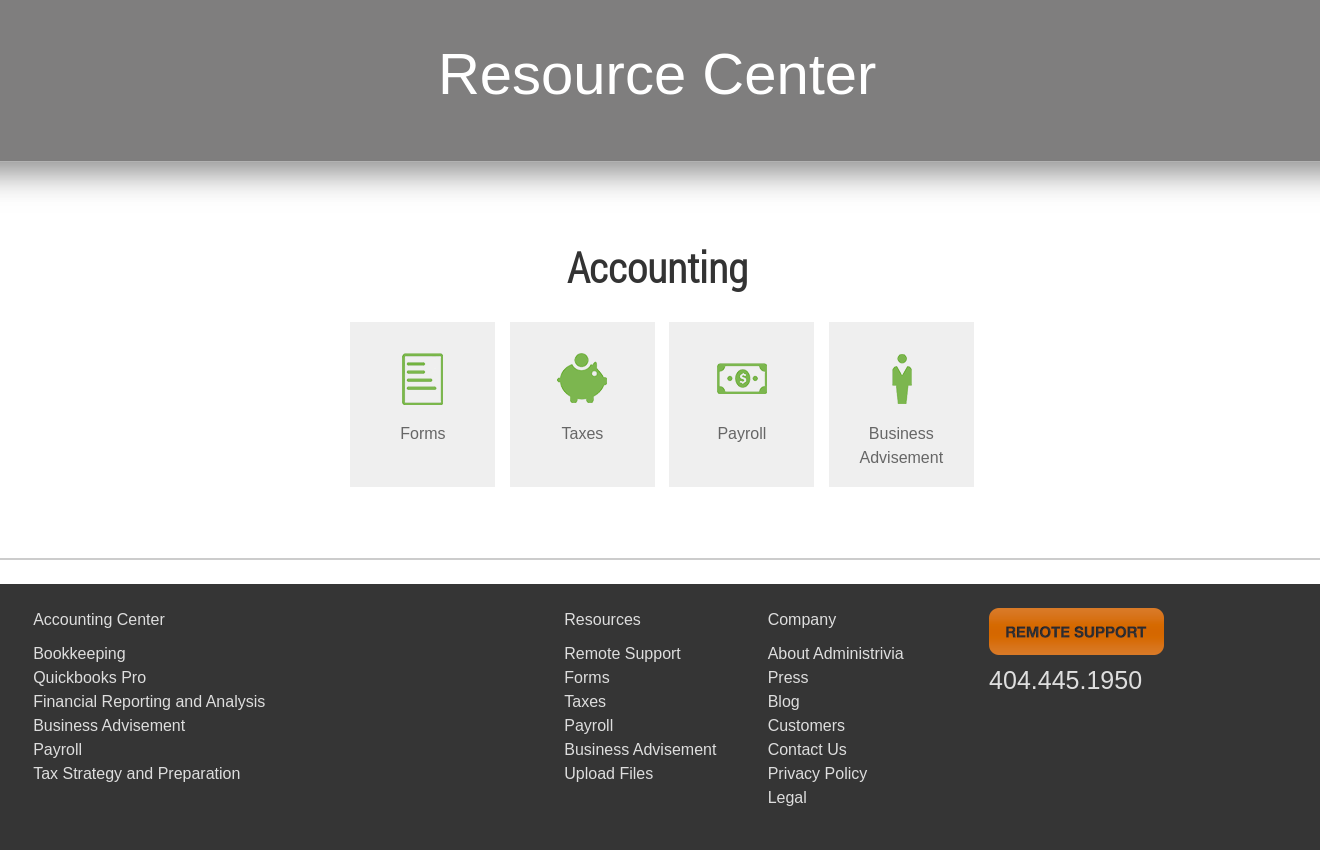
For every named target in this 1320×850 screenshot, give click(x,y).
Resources (602, 619)
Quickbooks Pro (89, 677)
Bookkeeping (79, 653)
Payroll (57, 749)
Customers (806, 725)
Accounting (657, 267)
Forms (586, 677)
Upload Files (608, 773)
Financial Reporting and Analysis (149, 701)
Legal (787, 797)
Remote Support (622, 653)
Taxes (585, 701)
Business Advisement (109, 725)
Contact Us (807, 749)
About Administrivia (836, 653)
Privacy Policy (818, 773)
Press (788, 677)
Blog (784, 701)
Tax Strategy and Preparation (136, 773)
